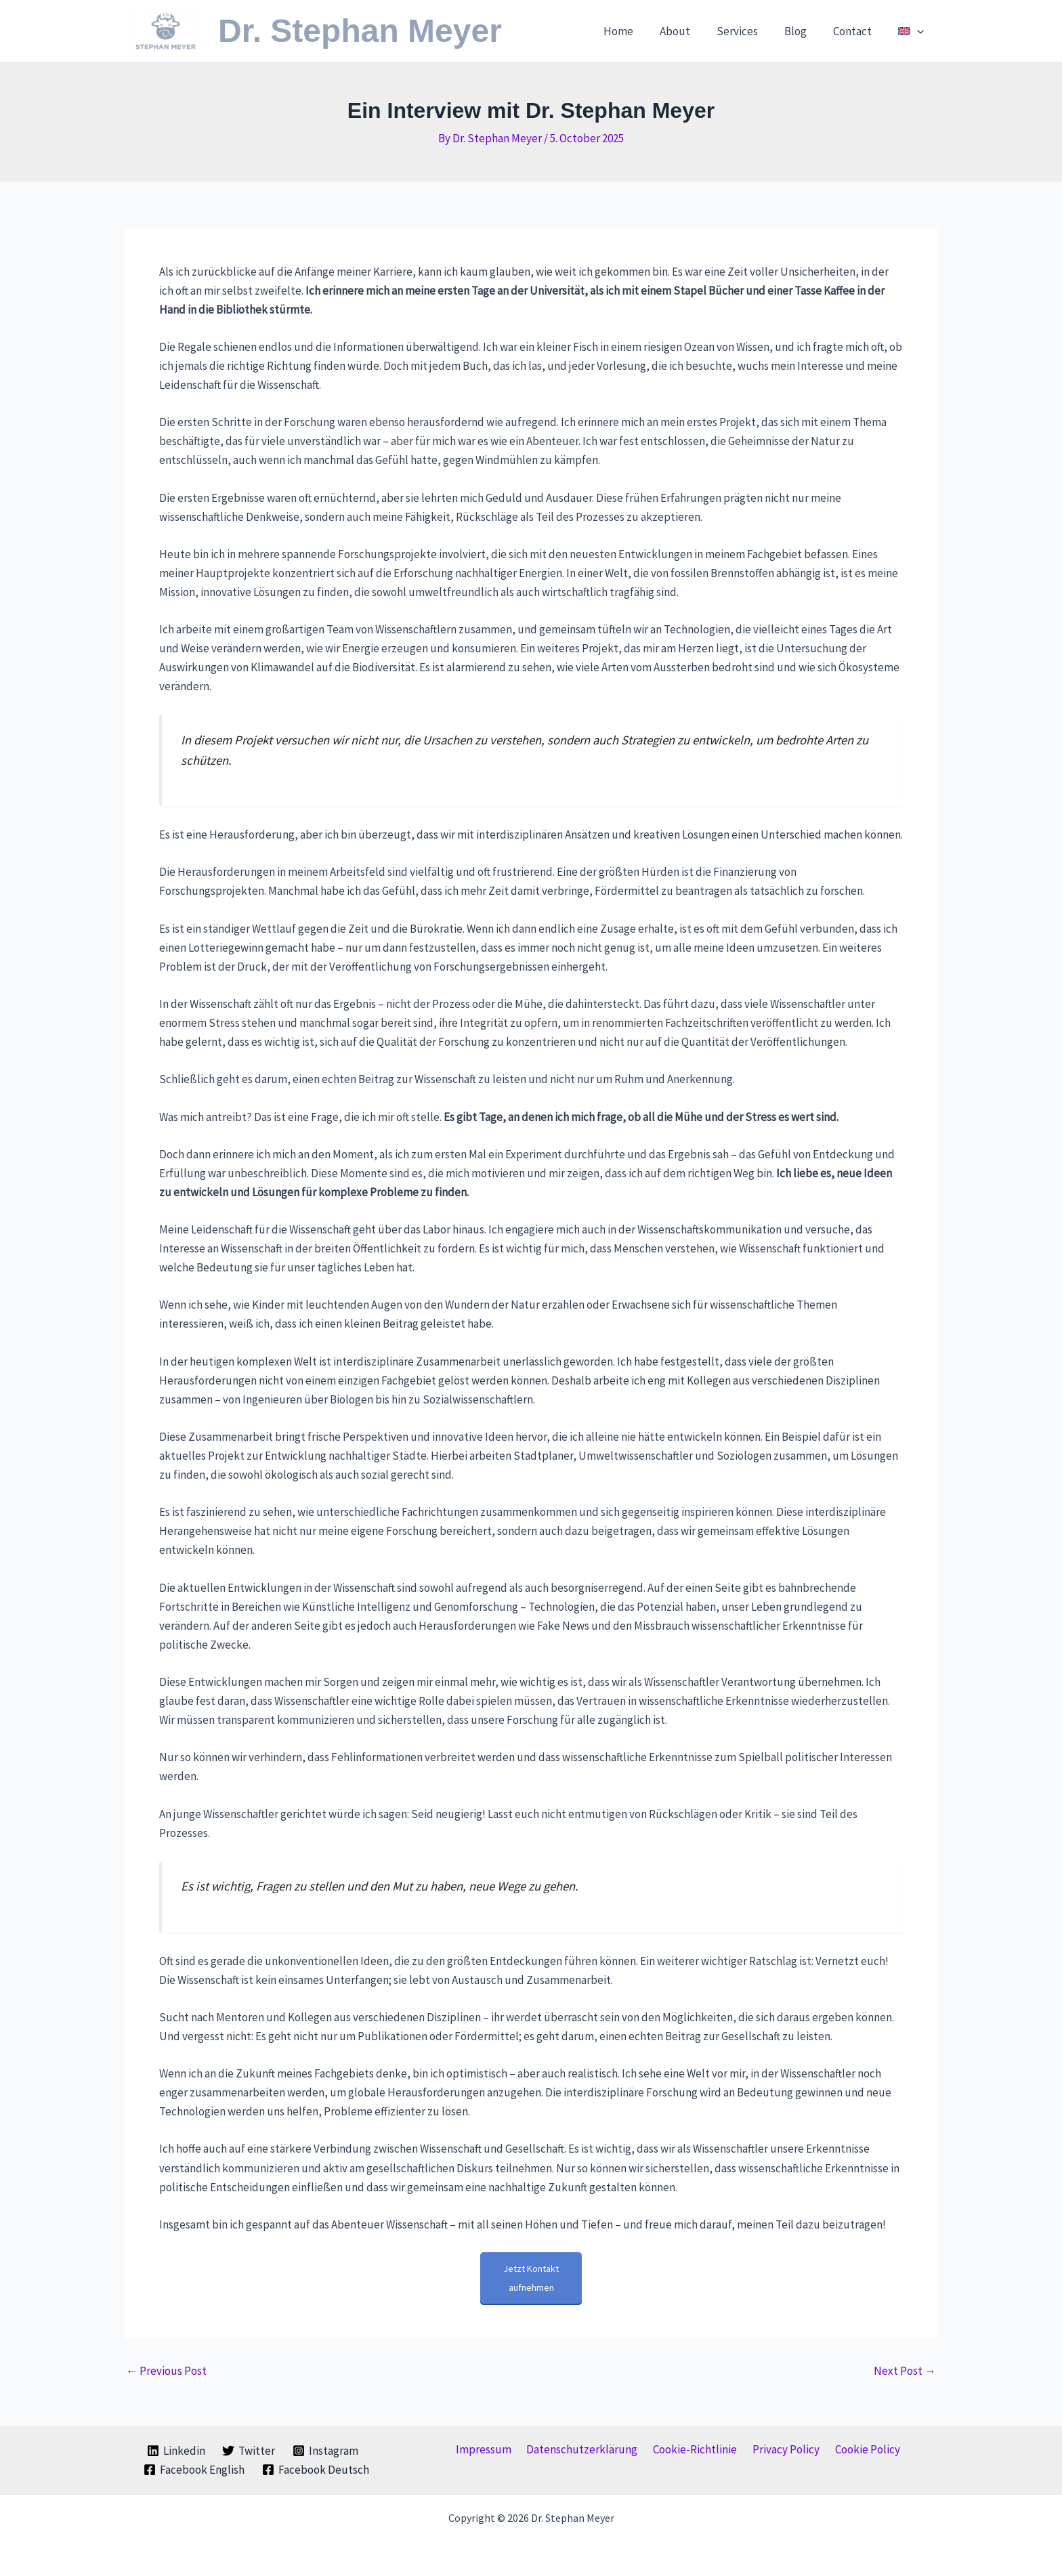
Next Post (905, 2371)
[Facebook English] (195, 2470)
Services (749, 31)
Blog (804, 31)
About (690, 31)
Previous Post (166, 2371)
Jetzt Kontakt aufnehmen (531, 2278)
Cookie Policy (859, 2449)
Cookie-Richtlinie (695, 2449)
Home (637, 31)
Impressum (491, 2449)
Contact (857, 31)
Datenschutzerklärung (585, 2449)
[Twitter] (248, 2451)
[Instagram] (325, 2451)
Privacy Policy (781, 2449)
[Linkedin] (176, 2451)
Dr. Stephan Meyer (360, 31)
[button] (919, 31)
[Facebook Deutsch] (315, 2470)
